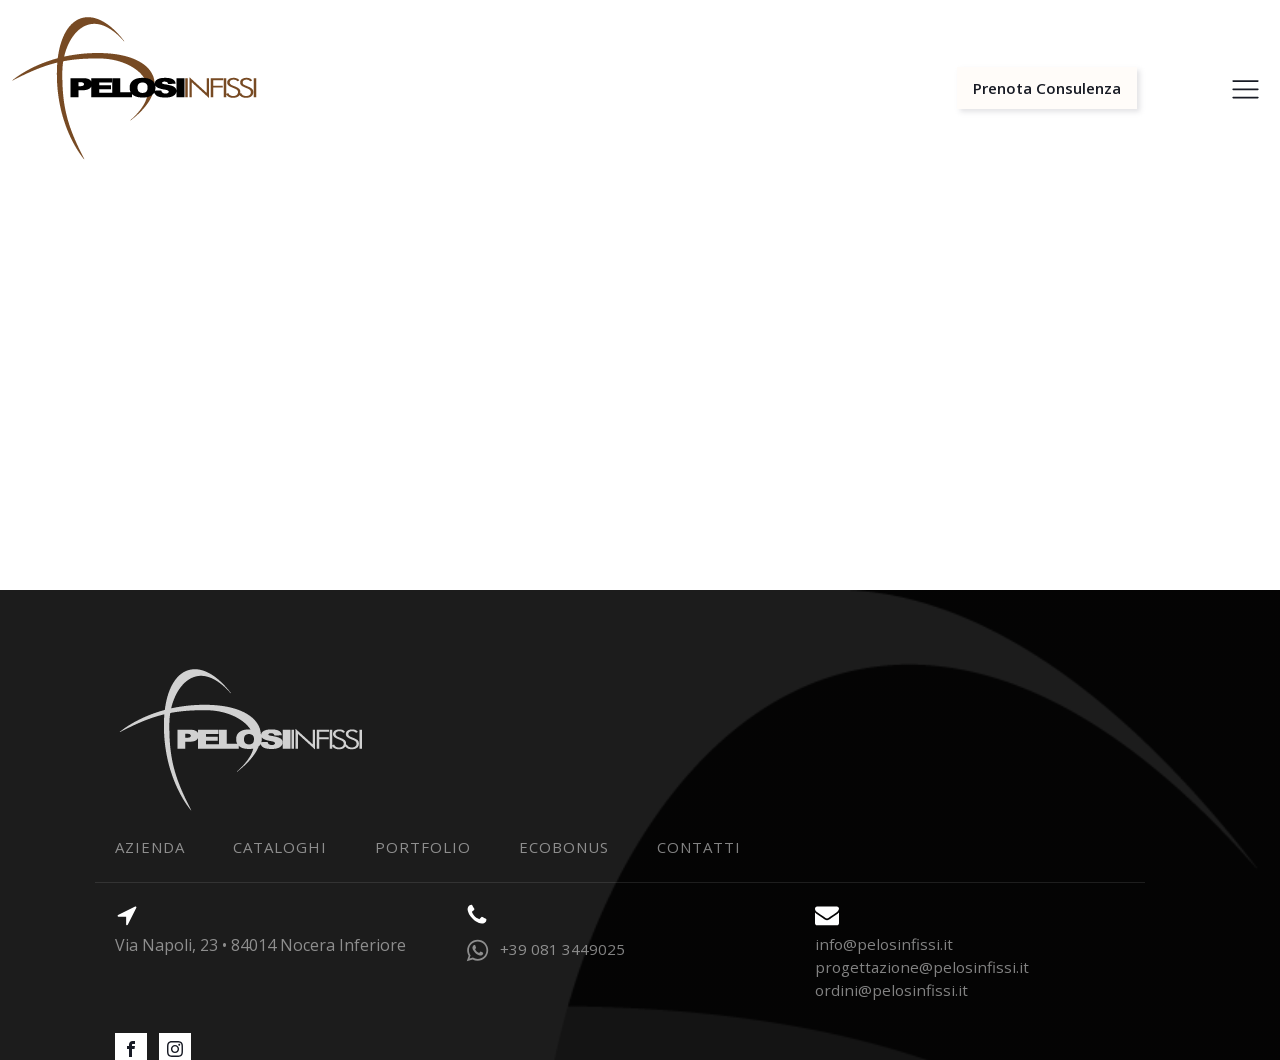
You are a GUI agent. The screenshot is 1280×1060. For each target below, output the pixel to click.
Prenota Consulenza (1047, 88)
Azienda (150, 847)
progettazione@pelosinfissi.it (922, 967)
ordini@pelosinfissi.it (891, 990)
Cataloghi (280, 847)
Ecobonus (564, 847)
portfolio (423, 847)
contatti (699, 847)
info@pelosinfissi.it (884, 944)
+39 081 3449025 (562, 949)
